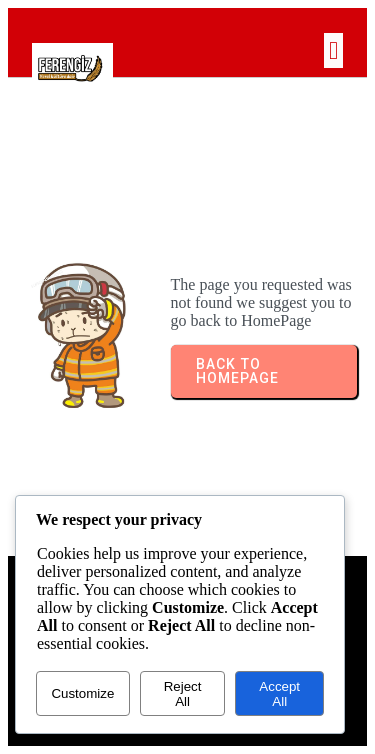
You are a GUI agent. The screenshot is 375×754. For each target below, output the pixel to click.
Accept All (279, 694)
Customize (82, 693)
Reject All (183, 694)
